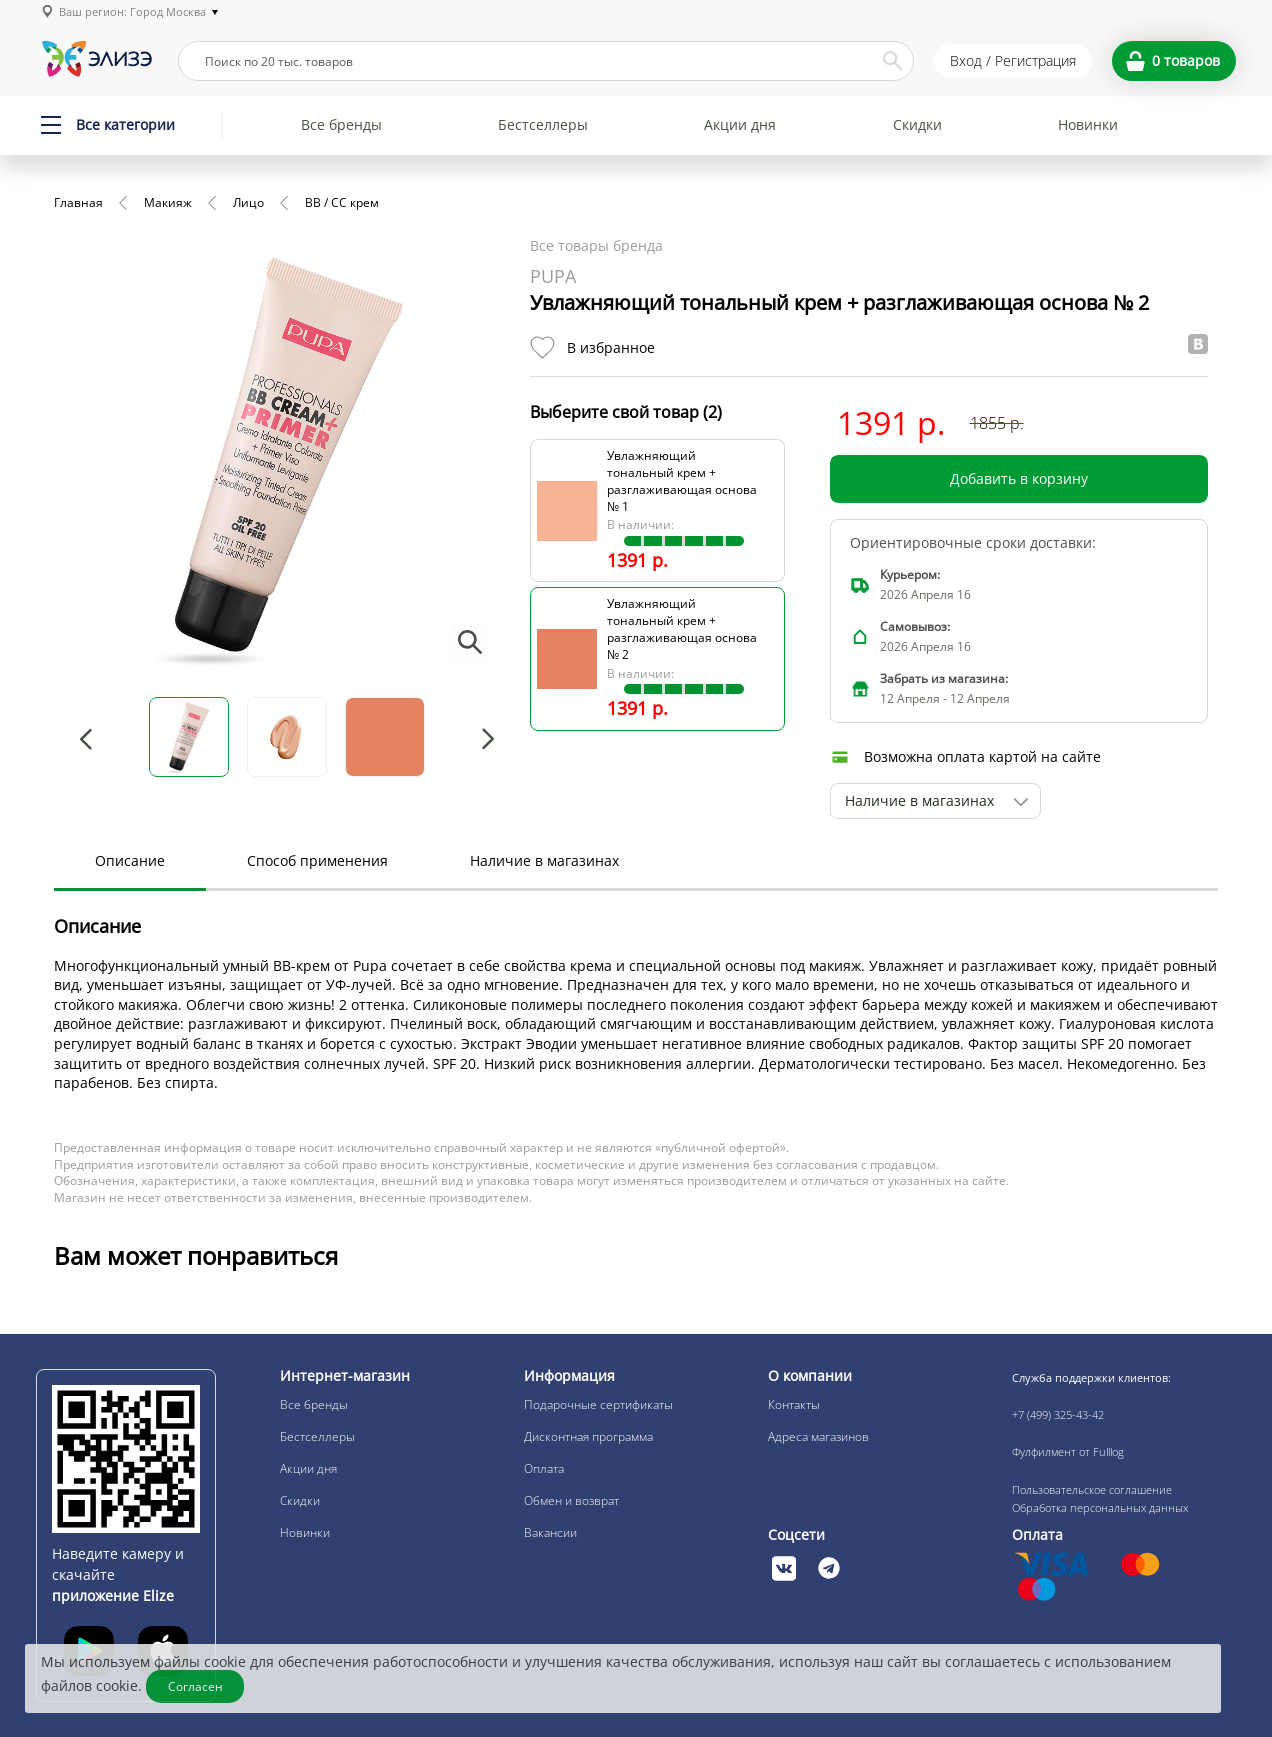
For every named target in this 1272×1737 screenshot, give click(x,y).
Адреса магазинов (818, 1436)
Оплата (544, 1468)
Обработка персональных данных (1100, 1507)
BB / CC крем (342, 202)
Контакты (794, 1404)
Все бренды (341, 124)
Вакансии (550, 1532)
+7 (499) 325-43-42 (1058, 1414)
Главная (78, 202)
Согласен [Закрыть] (195, 1686)
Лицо (248, 202)
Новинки (1088, 124)
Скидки (917, 124)
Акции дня (740, 124)
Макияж (168, 202)
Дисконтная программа (588, 1436)
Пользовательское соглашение (1092, 1489)
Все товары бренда (596, 245)
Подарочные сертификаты (598, 1404)
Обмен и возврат (571, 1500)
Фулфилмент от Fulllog (1068, 1451)
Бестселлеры (543, 124)
